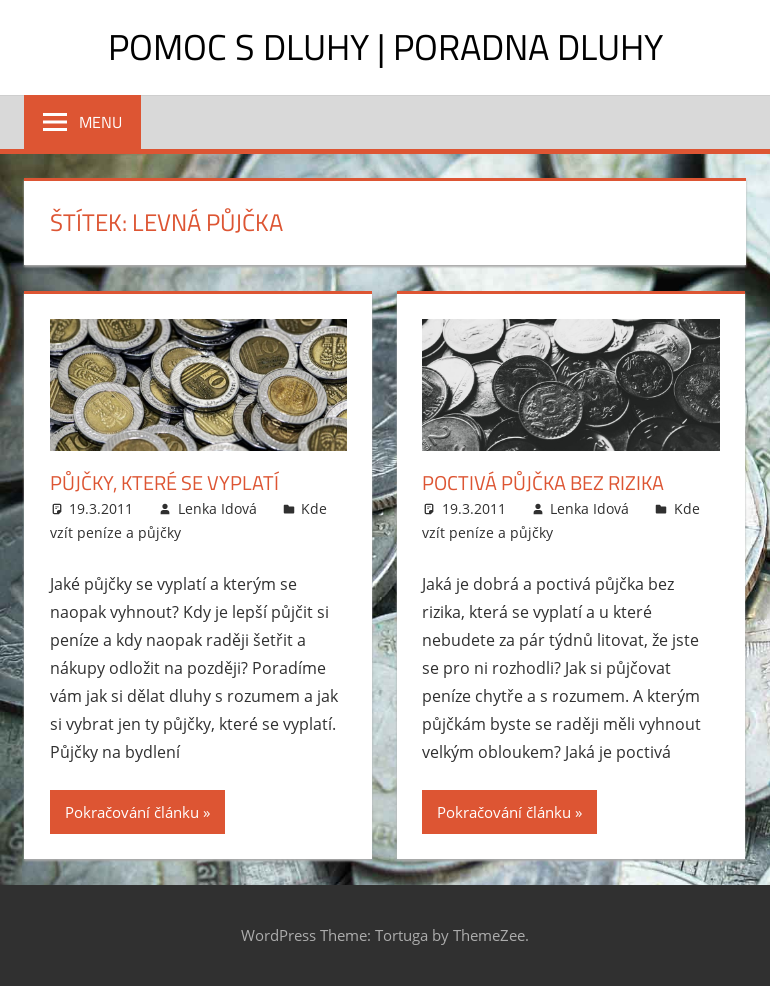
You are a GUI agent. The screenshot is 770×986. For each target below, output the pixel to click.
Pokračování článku (132, 812)
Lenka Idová (217, 508)
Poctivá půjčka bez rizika (543, 482)
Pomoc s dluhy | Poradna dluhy (385, 46)
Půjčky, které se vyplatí (164, 482)
